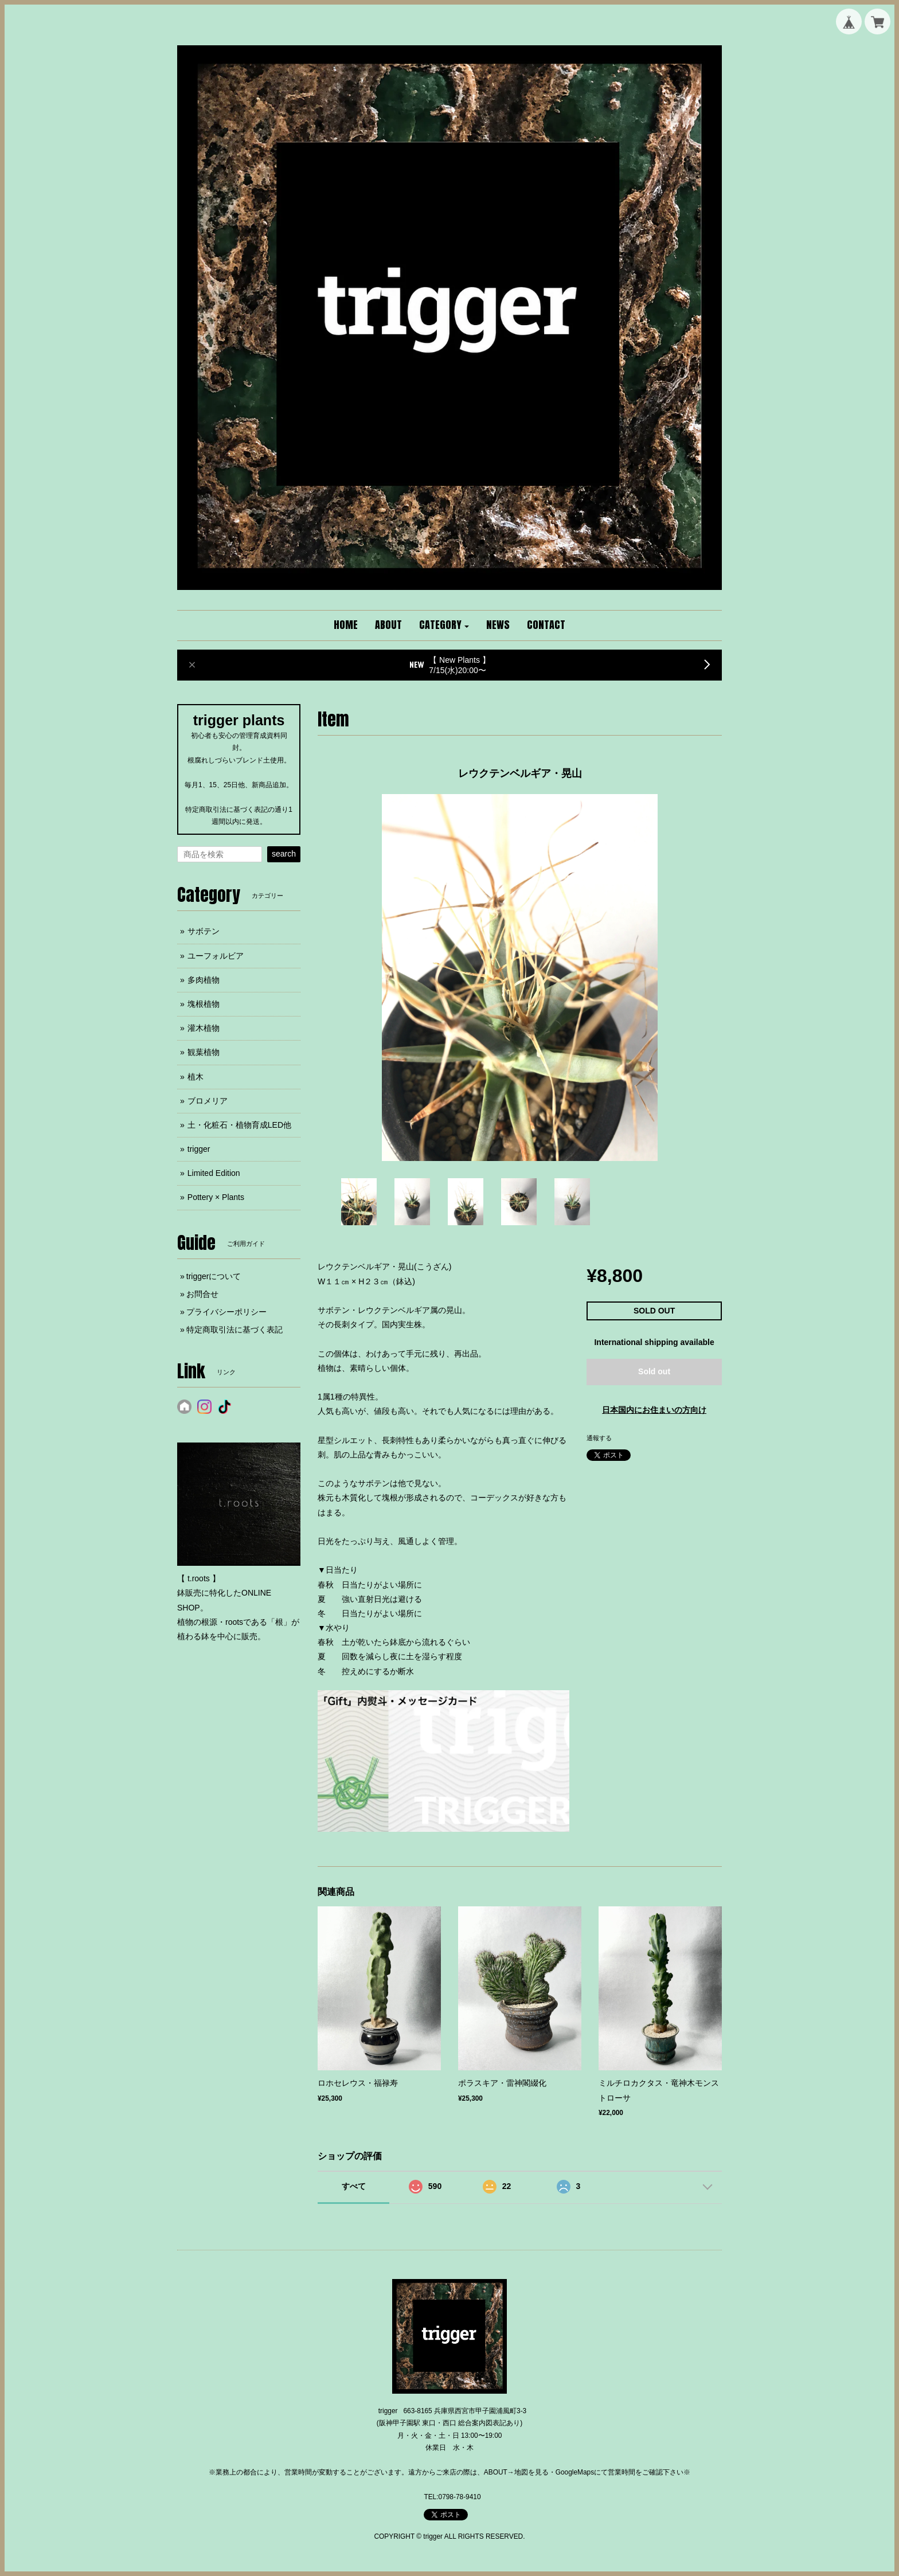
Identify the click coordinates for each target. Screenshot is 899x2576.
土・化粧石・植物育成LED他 (239, 1124)
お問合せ (202, 1294)
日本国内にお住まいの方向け (654, 1409)
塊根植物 (203, 1003)
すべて (354, 2186)
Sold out (654, 1371)
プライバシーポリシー (226, 1311)
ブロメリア (207, 1100)
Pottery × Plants (215, 1197)
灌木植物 (203, 1028)
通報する (599, 1437)
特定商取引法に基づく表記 (234, 1329)
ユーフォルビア (215, 955)
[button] (444, 625)
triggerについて (213, 1276)
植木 (195, 1076)
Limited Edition (213, 1173)
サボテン (203, 931)
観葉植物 (203, 1052)
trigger (198, 1149)
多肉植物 (203, 979)
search (284, 853)
